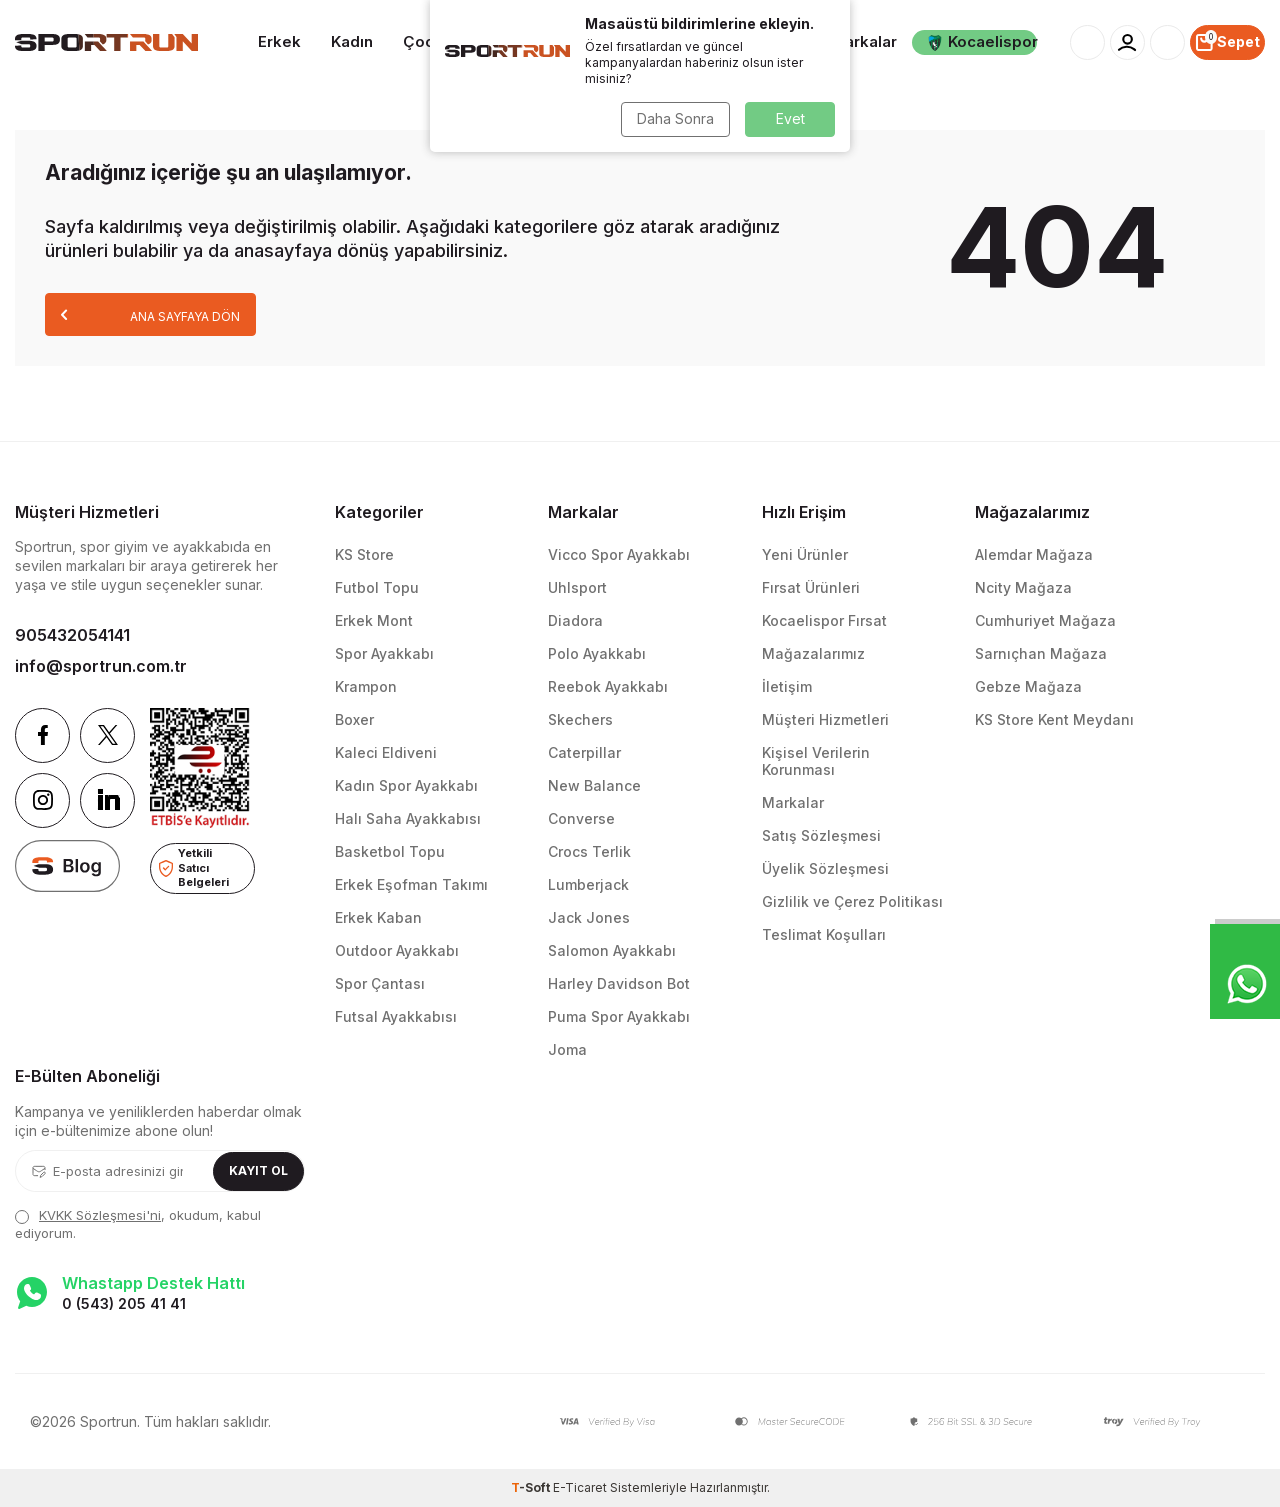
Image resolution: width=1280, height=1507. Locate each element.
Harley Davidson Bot (619, 983)
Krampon (366, 686)
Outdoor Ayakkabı (397, 950)
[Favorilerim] (1167, 42)
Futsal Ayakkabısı (396, 1016)
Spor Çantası (380, 983)
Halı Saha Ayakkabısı (408, 818)
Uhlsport (577, 587)
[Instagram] (42, 800)
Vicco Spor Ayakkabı (619, 554)
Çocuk (427, 41)
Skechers (580, 719)
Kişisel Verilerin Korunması (816, 761)
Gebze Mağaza (1028, 686)
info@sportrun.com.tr (101, 666)
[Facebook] (42, 735)
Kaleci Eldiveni (386, 752)
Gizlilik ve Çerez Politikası (852, 901)
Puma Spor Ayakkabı (619, 1016)
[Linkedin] (107, 800)
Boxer (354, 719)
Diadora (575, 620)
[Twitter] (107, 735)
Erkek (279, 41)
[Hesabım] (1127, 42)
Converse (581, 818)
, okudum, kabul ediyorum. (138, 1223)
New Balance (594, 785)
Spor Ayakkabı (384, 653)
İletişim (787, 686)
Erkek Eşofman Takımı (411, 884)
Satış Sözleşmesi (821, 835)
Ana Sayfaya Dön (150, 314)
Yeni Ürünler (805, 554)
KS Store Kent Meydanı (1054, 719)
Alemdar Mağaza (1034, 554)
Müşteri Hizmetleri (825, 719)
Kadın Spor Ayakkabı (406, 785)
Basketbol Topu (390, 851)
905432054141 (72, 635)
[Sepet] (1227, 42)
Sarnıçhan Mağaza (1041, 653)
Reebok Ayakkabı (608, 686)
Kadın (352, 41)
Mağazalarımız (813, 653)
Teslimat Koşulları (824, 934)
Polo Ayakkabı (597, 653)
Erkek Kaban (378, 917)
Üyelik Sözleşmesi (825, 868)
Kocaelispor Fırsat (824, 620)
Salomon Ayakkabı (612, 950)
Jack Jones (589, 917)
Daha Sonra (675, 118)
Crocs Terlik (589, 851)
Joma (567, 1049)
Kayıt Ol (258, 1170)
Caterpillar (584, 752)
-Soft (532, 1487)
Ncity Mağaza (1023, 587)
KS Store (364, 554)
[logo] (106, 43)
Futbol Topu (377, 587)
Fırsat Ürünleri (811, 587)
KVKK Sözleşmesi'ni (100, 1215)
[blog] (67, 865)
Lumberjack (588, 884)
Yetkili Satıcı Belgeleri (194, 867)
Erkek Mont (374, 620)
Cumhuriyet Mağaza (1045, 620)
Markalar (864, 41)
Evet (790, 118)
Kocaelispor (982, 41)
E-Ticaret (580, 1487)
